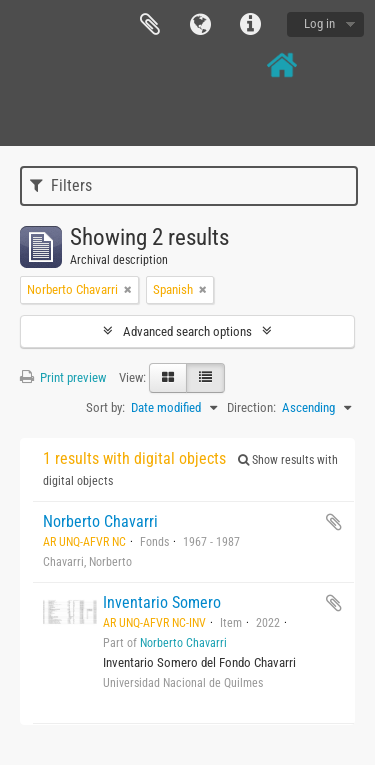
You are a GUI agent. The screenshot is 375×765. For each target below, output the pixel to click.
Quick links (250, 25)
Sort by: (105, 407)
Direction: (251, 407)
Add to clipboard (334, 522)
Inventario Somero (162, 602)
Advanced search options (187, 331)
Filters (61, 185)
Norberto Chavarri (100, 521)
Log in (319, 23)
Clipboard (150, 25)
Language (200, 25)
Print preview (63, 377)
